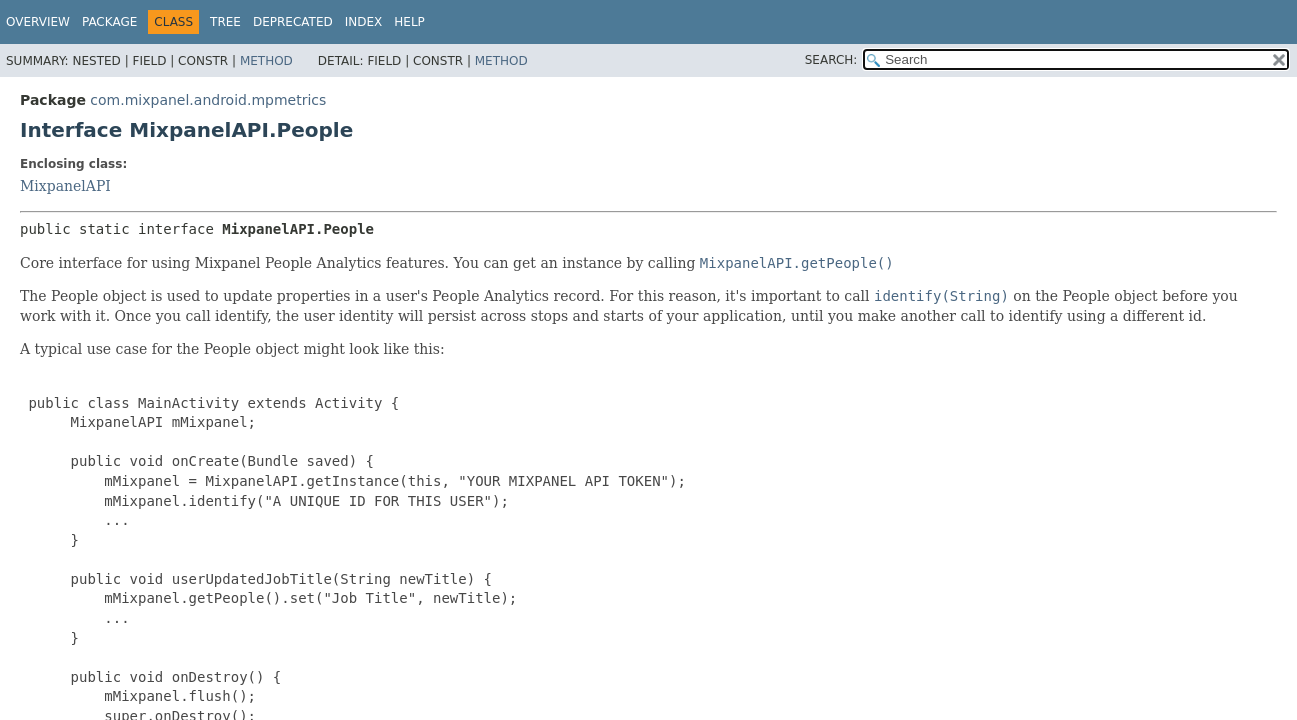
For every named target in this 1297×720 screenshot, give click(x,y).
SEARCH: (831, 60)
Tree (225, 22)
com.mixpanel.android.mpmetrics (208, 100)
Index (364, 22)
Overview (38, 22)
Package (109, 22)
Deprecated (293, 22)
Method (266, 61)
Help (409, 22)
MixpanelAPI (65, 186)
